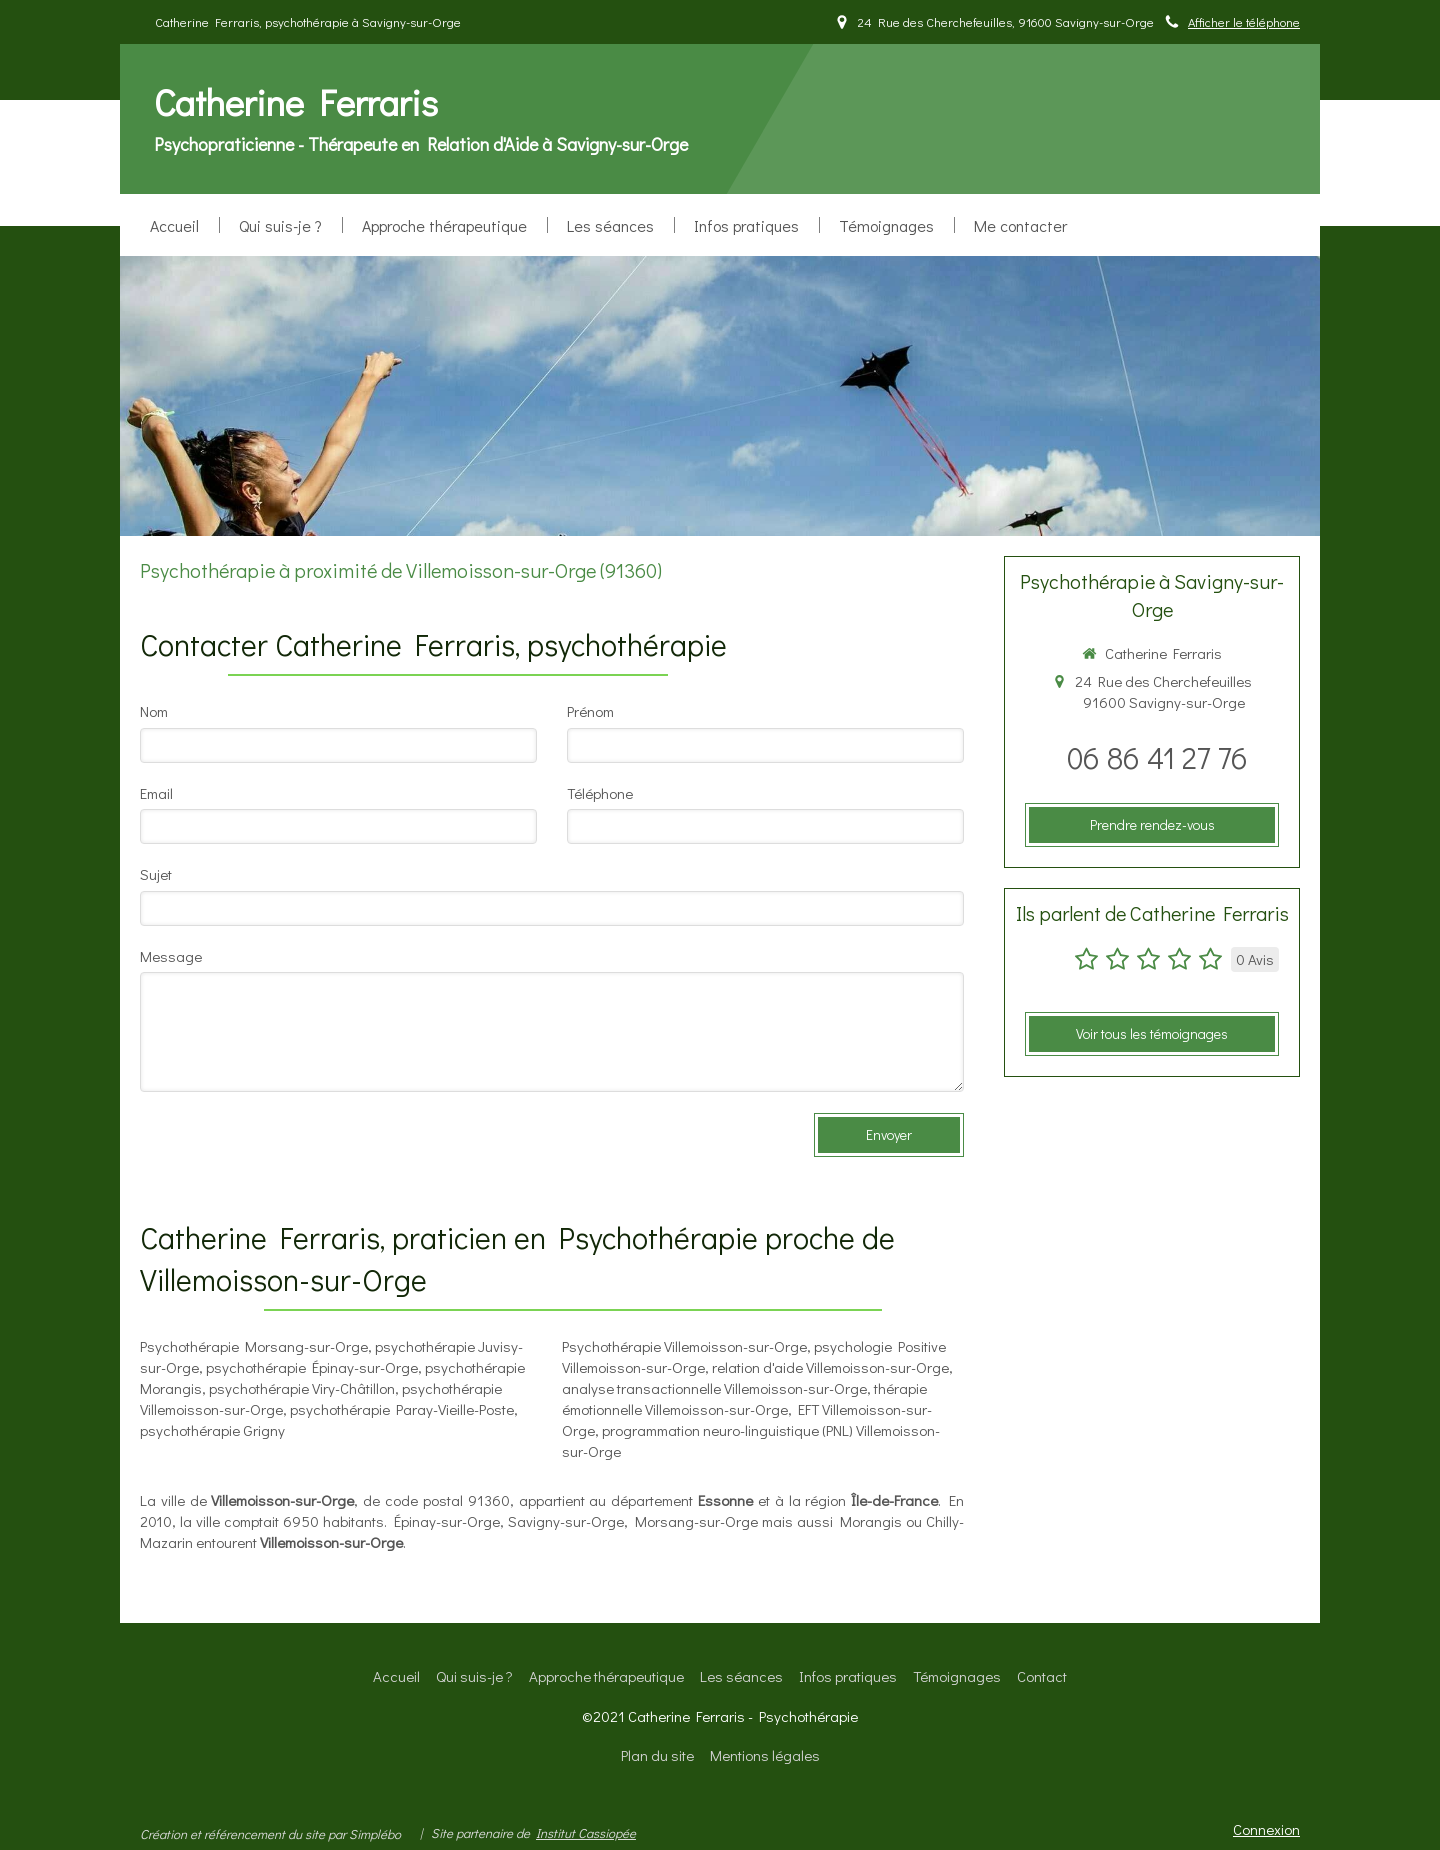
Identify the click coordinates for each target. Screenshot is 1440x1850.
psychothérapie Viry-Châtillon (302, 1388)
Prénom (590, 711)
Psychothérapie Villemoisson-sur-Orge (684, 1346)
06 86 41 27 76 (1157, 757)
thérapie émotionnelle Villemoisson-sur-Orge (744, 1398)
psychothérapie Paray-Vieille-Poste (402, 1409)
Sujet (156, 874)
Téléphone (600, 793)
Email (156, 793)
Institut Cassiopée (586, 1832)
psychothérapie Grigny (212, 1430)
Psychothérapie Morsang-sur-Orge (254, 1346)
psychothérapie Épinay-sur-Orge (312, 1367)
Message (171, 956)
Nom (154, 711)
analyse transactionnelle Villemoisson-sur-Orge (714, 1388)
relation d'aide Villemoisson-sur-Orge (830, 1367)
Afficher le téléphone (1244, 22)
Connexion (1266, 1829)
